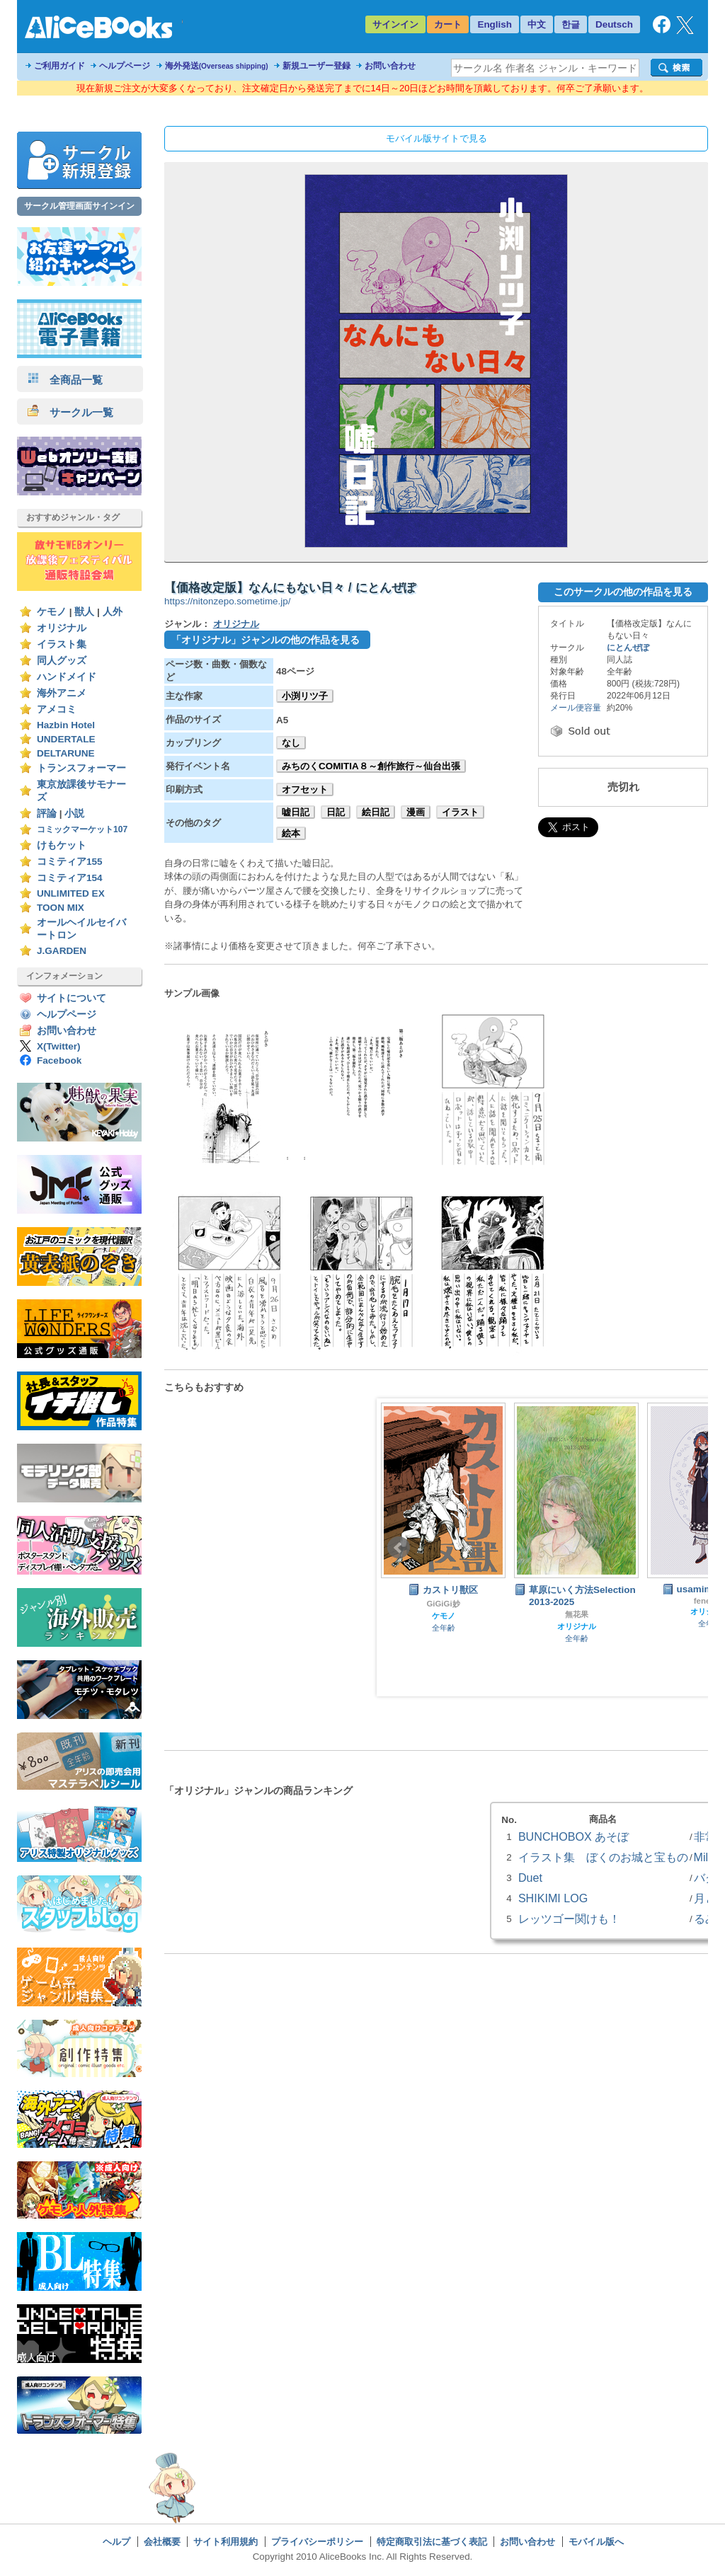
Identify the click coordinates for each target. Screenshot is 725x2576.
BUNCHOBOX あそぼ (573, 1836)
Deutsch (614, 24)
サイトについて (71, 998)
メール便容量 (575, 708)
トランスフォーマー (81, 768)
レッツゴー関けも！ (569, 1918)
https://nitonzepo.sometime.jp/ (227, 601)
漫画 (415, 812)
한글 (570, 24)
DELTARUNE (66, 753)
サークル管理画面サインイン (79, 206)
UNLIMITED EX (71, 893)
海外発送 (216, 66)
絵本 (291, 833)
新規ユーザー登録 (316, 66)
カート (448, 24)
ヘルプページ (124, 66)
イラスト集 (61, 644)
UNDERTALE (66, 739)
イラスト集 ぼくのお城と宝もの (603, 1857)
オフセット (305, 789)
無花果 (576, 1614)
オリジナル (61, 628)
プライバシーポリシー (317, 2541)
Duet (530, 1877)
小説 (74, 813)
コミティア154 (70, 878)
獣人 (84, 611)
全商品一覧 (65, 380)
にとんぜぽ (628, 647)
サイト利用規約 (225, 2541)
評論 (47, 813)
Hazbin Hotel (66, 725)
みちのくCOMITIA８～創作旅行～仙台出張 (371, 766)
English (494, 24)
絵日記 (375, 812)
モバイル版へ (596, 2541)
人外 (112, 611)
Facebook (59, 1060)
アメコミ (56, 709)
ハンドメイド (66, 677)
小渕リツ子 (305, 696)
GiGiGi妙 (442, 1603)
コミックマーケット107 (82, 829)
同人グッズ (61, 660)
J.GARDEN (61, 950)
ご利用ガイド (59, 66)
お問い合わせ (390, 66)
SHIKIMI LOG (553, 1898)
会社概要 (162, 2541)
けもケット (61, 845)
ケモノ (52, 611)
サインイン (395, 24)
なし (291, 742)
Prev (398, 1547)
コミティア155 (70, 861)
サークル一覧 (70, 412)
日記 (335, 812)
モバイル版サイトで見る (436, 138)
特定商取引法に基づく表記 (432, 2541)
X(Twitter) (59, 1046)
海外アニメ (61, 693)
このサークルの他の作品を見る (623, 591)
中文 (536, 24)
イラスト (460, 812)
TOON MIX (60, 907)
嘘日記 (295, 812)
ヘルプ (116, 2541)
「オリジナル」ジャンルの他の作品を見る (265, 639)
